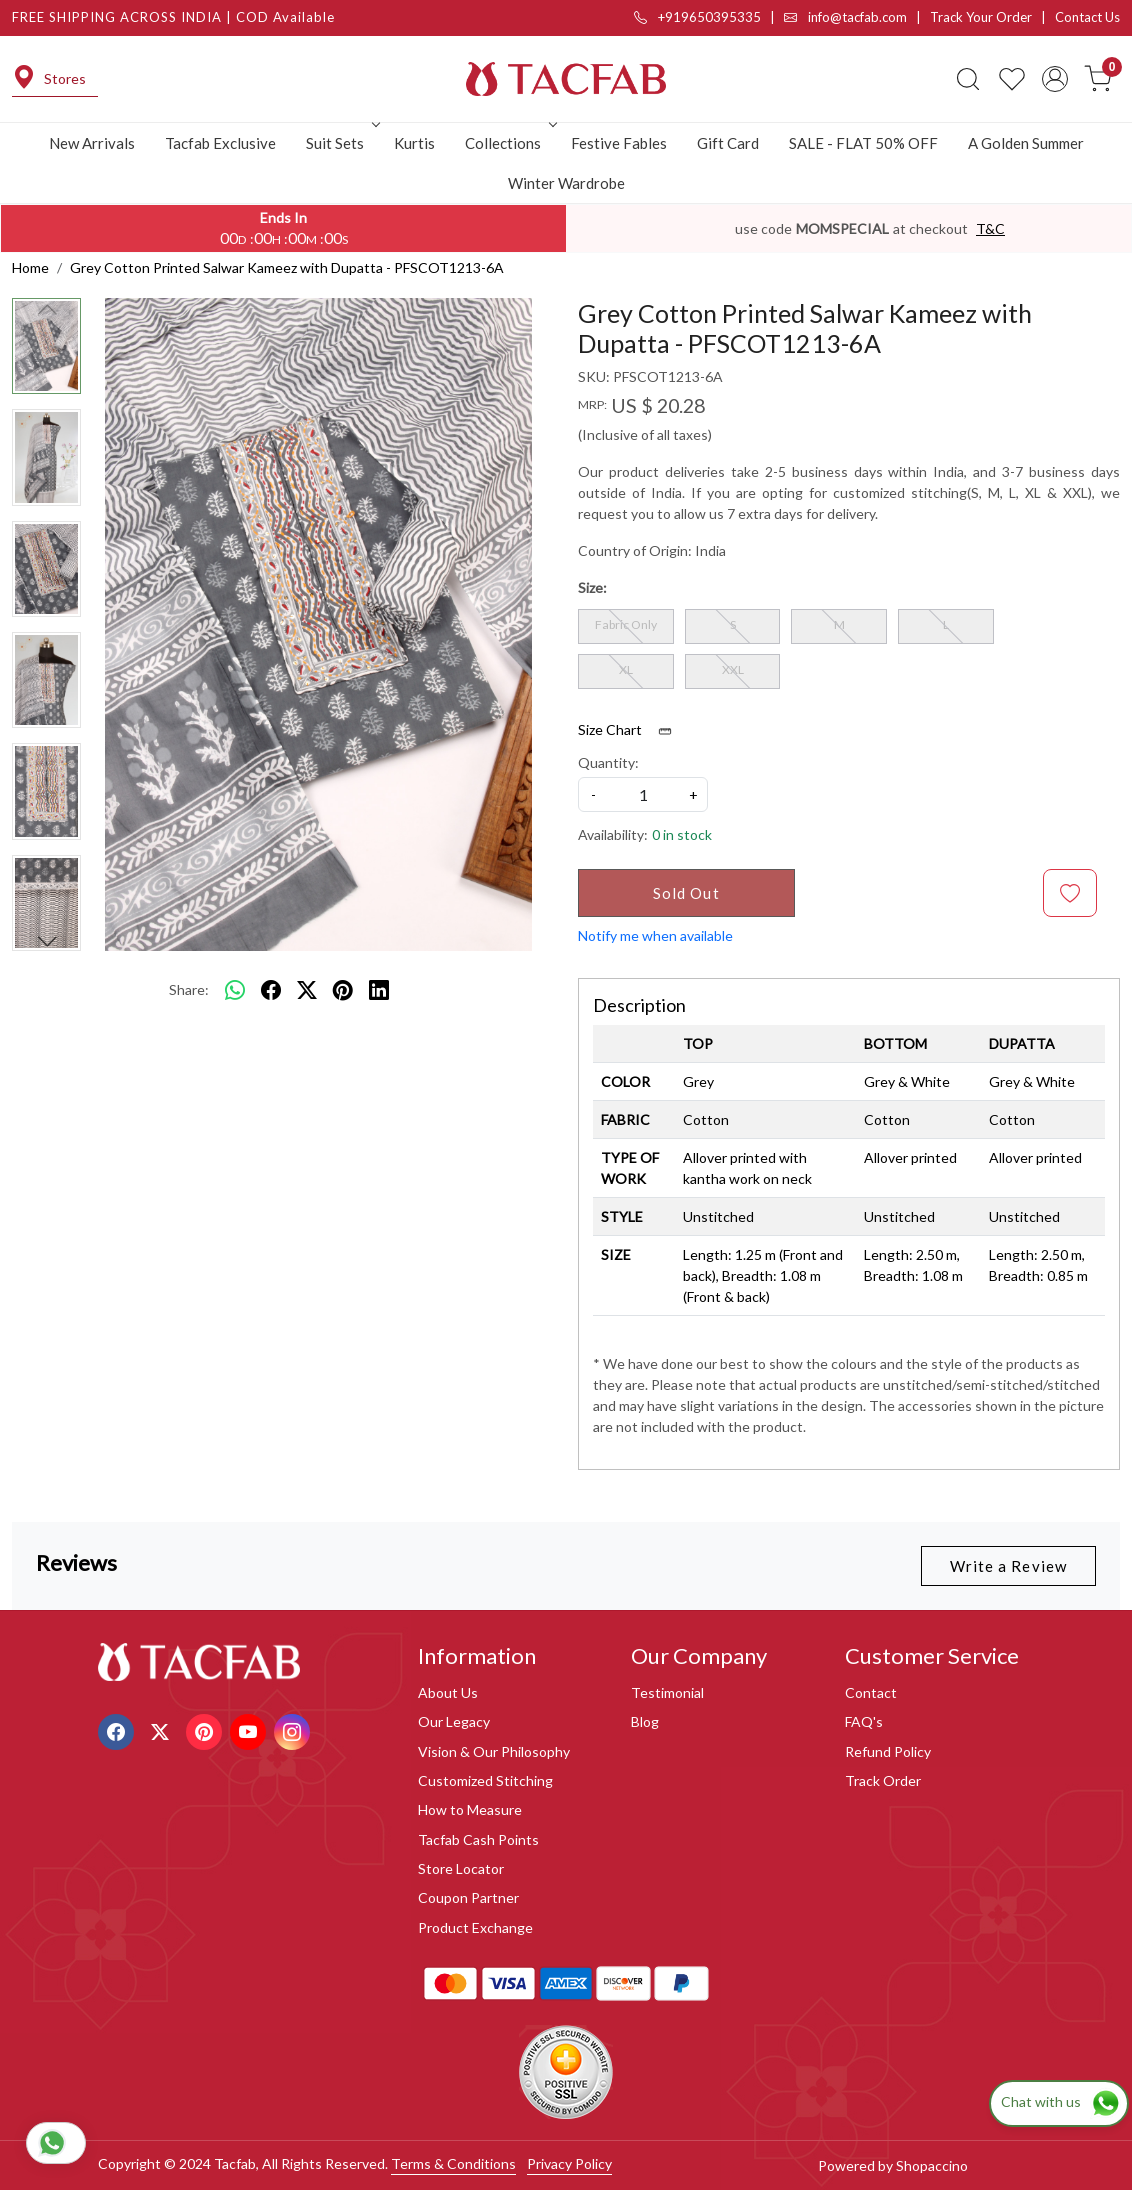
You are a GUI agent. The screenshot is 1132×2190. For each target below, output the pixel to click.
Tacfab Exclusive (220, 143)
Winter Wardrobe (566, 183)
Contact (871, 1692)
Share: (189, 989)
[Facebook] (118, 1729)
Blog (645, 1721)
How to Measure (470, 1809)
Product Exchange (475, 1927)
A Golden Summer (1026, 143)
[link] (968, 79)
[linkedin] (379, 990)
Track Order (883, 1780)
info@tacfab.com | (857, 17)
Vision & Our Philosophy (494, 1751)
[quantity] (643, 794)
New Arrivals (92, 143)
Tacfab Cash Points (478, 1839)
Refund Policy (888, 1751)
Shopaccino (932, 2165)
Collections (509, 143)
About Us (448, 1692)
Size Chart (631, 730)
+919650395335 (697, 17)
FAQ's (864, 1721)
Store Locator (461, 1868)
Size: (592, 587)
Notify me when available (655, 935)
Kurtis (414, 143)
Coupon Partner (468, 1897)
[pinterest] (343, 990)
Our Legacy (454, 1721)
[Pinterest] (206, 1729)
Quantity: (608, 762)
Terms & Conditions (453, 2163)
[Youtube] (250, 1729)
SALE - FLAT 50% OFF (863, 143)
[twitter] (307, 990)
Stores (49, 79)
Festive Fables (619, 143)
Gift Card (728, 143)
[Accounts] (1055, 79)
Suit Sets (341, 143)
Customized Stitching (485, 1780)
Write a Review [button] (1008, 1566)
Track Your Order (981, 17)
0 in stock (682, 834)
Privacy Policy (569, 2163)
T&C (990, 228)
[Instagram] (294, 1729)
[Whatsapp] (235, 990)
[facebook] (271, 990)
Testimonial (667, 1692)
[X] (162, 1729)
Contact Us (1087, 17)
